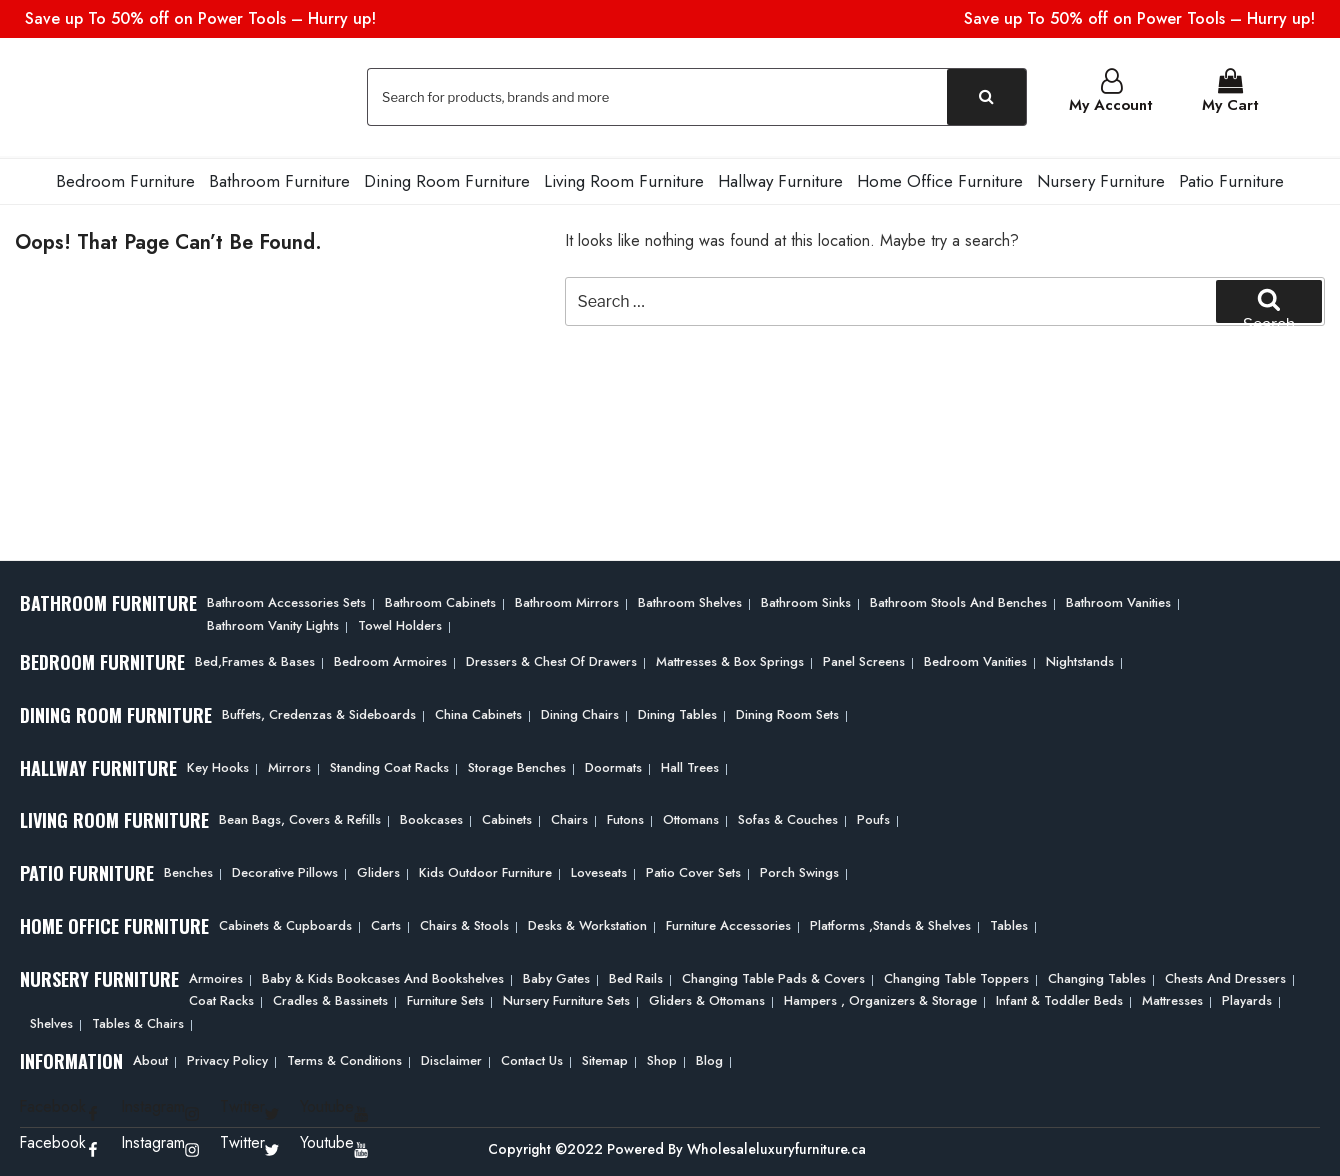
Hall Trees (690, 765)
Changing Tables (1097, 976)
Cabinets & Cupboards (285, 923)
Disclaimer (451, 1058)
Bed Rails (636, 976)
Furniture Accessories (728, 923)
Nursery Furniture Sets (566, 998)
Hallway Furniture (780, 179)
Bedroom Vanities (975, 659)
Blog (709, 1058)
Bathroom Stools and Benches (958, 600)
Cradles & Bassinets (330, 998)
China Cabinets (478, 712)
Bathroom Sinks (806, 600)
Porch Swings (799, 870)
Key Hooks (218, 765)
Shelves (51, 1021)
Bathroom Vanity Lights (273, 623)
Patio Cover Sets (693, 870)
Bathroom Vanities (1118, 600)
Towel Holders (400, 623)
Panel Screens (864, 659)
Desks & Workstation (587, 923)
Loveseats (599, 870)
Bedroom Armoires (390, 659)
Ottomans (691, 818)
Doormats (613, 765)
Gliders (378, 870)
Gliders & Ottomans (707, 998)
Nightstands (1080, 659)
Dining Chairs (580, 712)
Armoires (216, 976)
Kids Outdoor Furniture (485, 870)
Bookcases (431, 818)
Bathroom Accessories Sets (286, 600)
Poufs (873, 818)
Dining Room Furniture (447, 179)
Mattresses (1172, 998)
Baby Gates (556, 976)
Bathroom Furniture (279, 179)
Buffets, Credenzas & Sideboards (319, 712)
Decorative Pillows (285, 870)
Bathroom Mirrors (567, 600)
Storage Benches (517, 765)
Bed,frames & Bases (255, 659)
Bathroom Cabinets (440, 600)
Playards (1247, 998)
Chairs (569, 818)
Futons (625, 818)
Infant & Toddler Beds (1059, 998)
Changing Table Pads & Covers (773, 976)
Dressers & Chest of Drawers (551, 659)
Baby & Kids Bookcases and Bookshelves (383, 976)
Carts (386, 923)
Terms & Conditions (344, 1058)
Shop (662, 1058)
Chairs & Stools (464, 923)
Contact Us (532, 1058)
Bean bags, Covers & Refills (300, 818)
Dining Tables (677, 712)
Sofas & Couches (788, 818)
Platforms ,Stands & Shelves (890, 923)
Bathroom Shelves (690, 600)
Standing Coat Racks (389, 765)
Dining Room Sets (787, 712)
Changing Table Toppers (956, 976)
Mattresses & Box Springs (730, 659)
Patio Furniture (1231, 179)
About (150, 1058)
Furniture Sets (445, 998)
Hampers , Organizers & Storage (880, 998)
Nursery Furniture (1101, 179)
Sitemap (605, 1058)
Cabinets (507, 818)
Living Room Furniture (624, 179)
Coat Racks (221, 998)
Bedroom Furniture (125, 179)
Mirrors (289, 765)
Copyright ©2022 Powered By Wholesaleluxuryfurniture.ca (677, 1147)
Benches (188, 870)
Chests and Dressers (1225, 976)
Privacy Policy (227, 1058)
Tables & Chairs (138, 1021)
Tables (1009, 923)
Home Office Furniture (940, 179)
